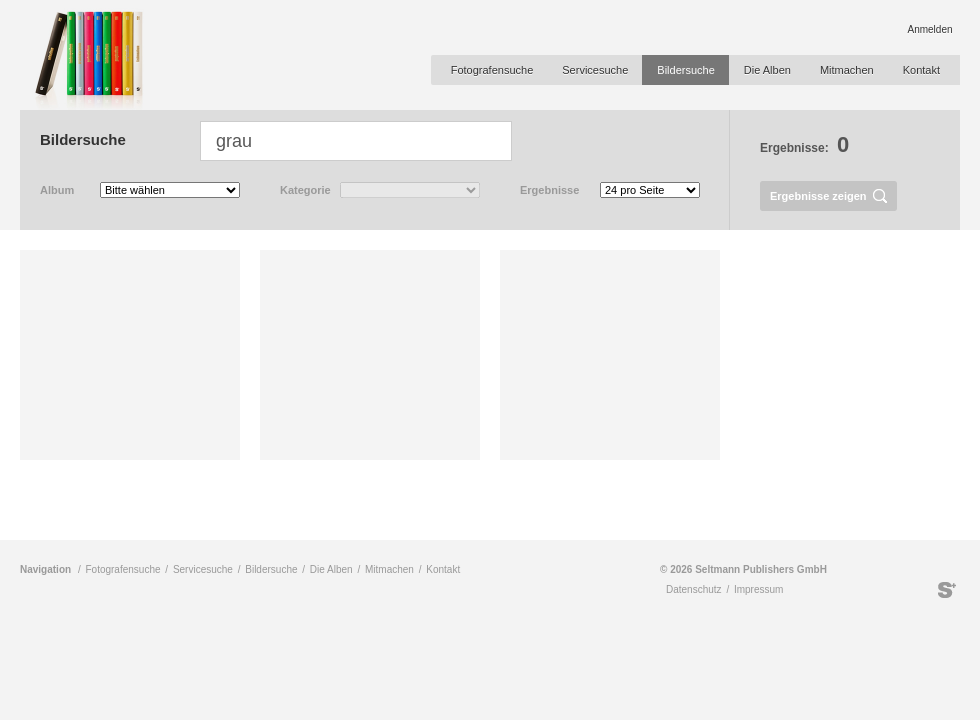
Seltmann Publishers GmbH (947, 590)
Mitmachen (847, 70)
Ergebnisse (549, 190)
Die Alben (767, 70)
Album (57, 190)
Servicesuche (595, 70)
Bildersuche (685, 70)
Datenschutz (694, 589)
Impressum (758, 589)
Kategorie (305, 190)
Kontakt (921, 70)
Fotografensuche (492, 70)
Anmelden (929, 29)
